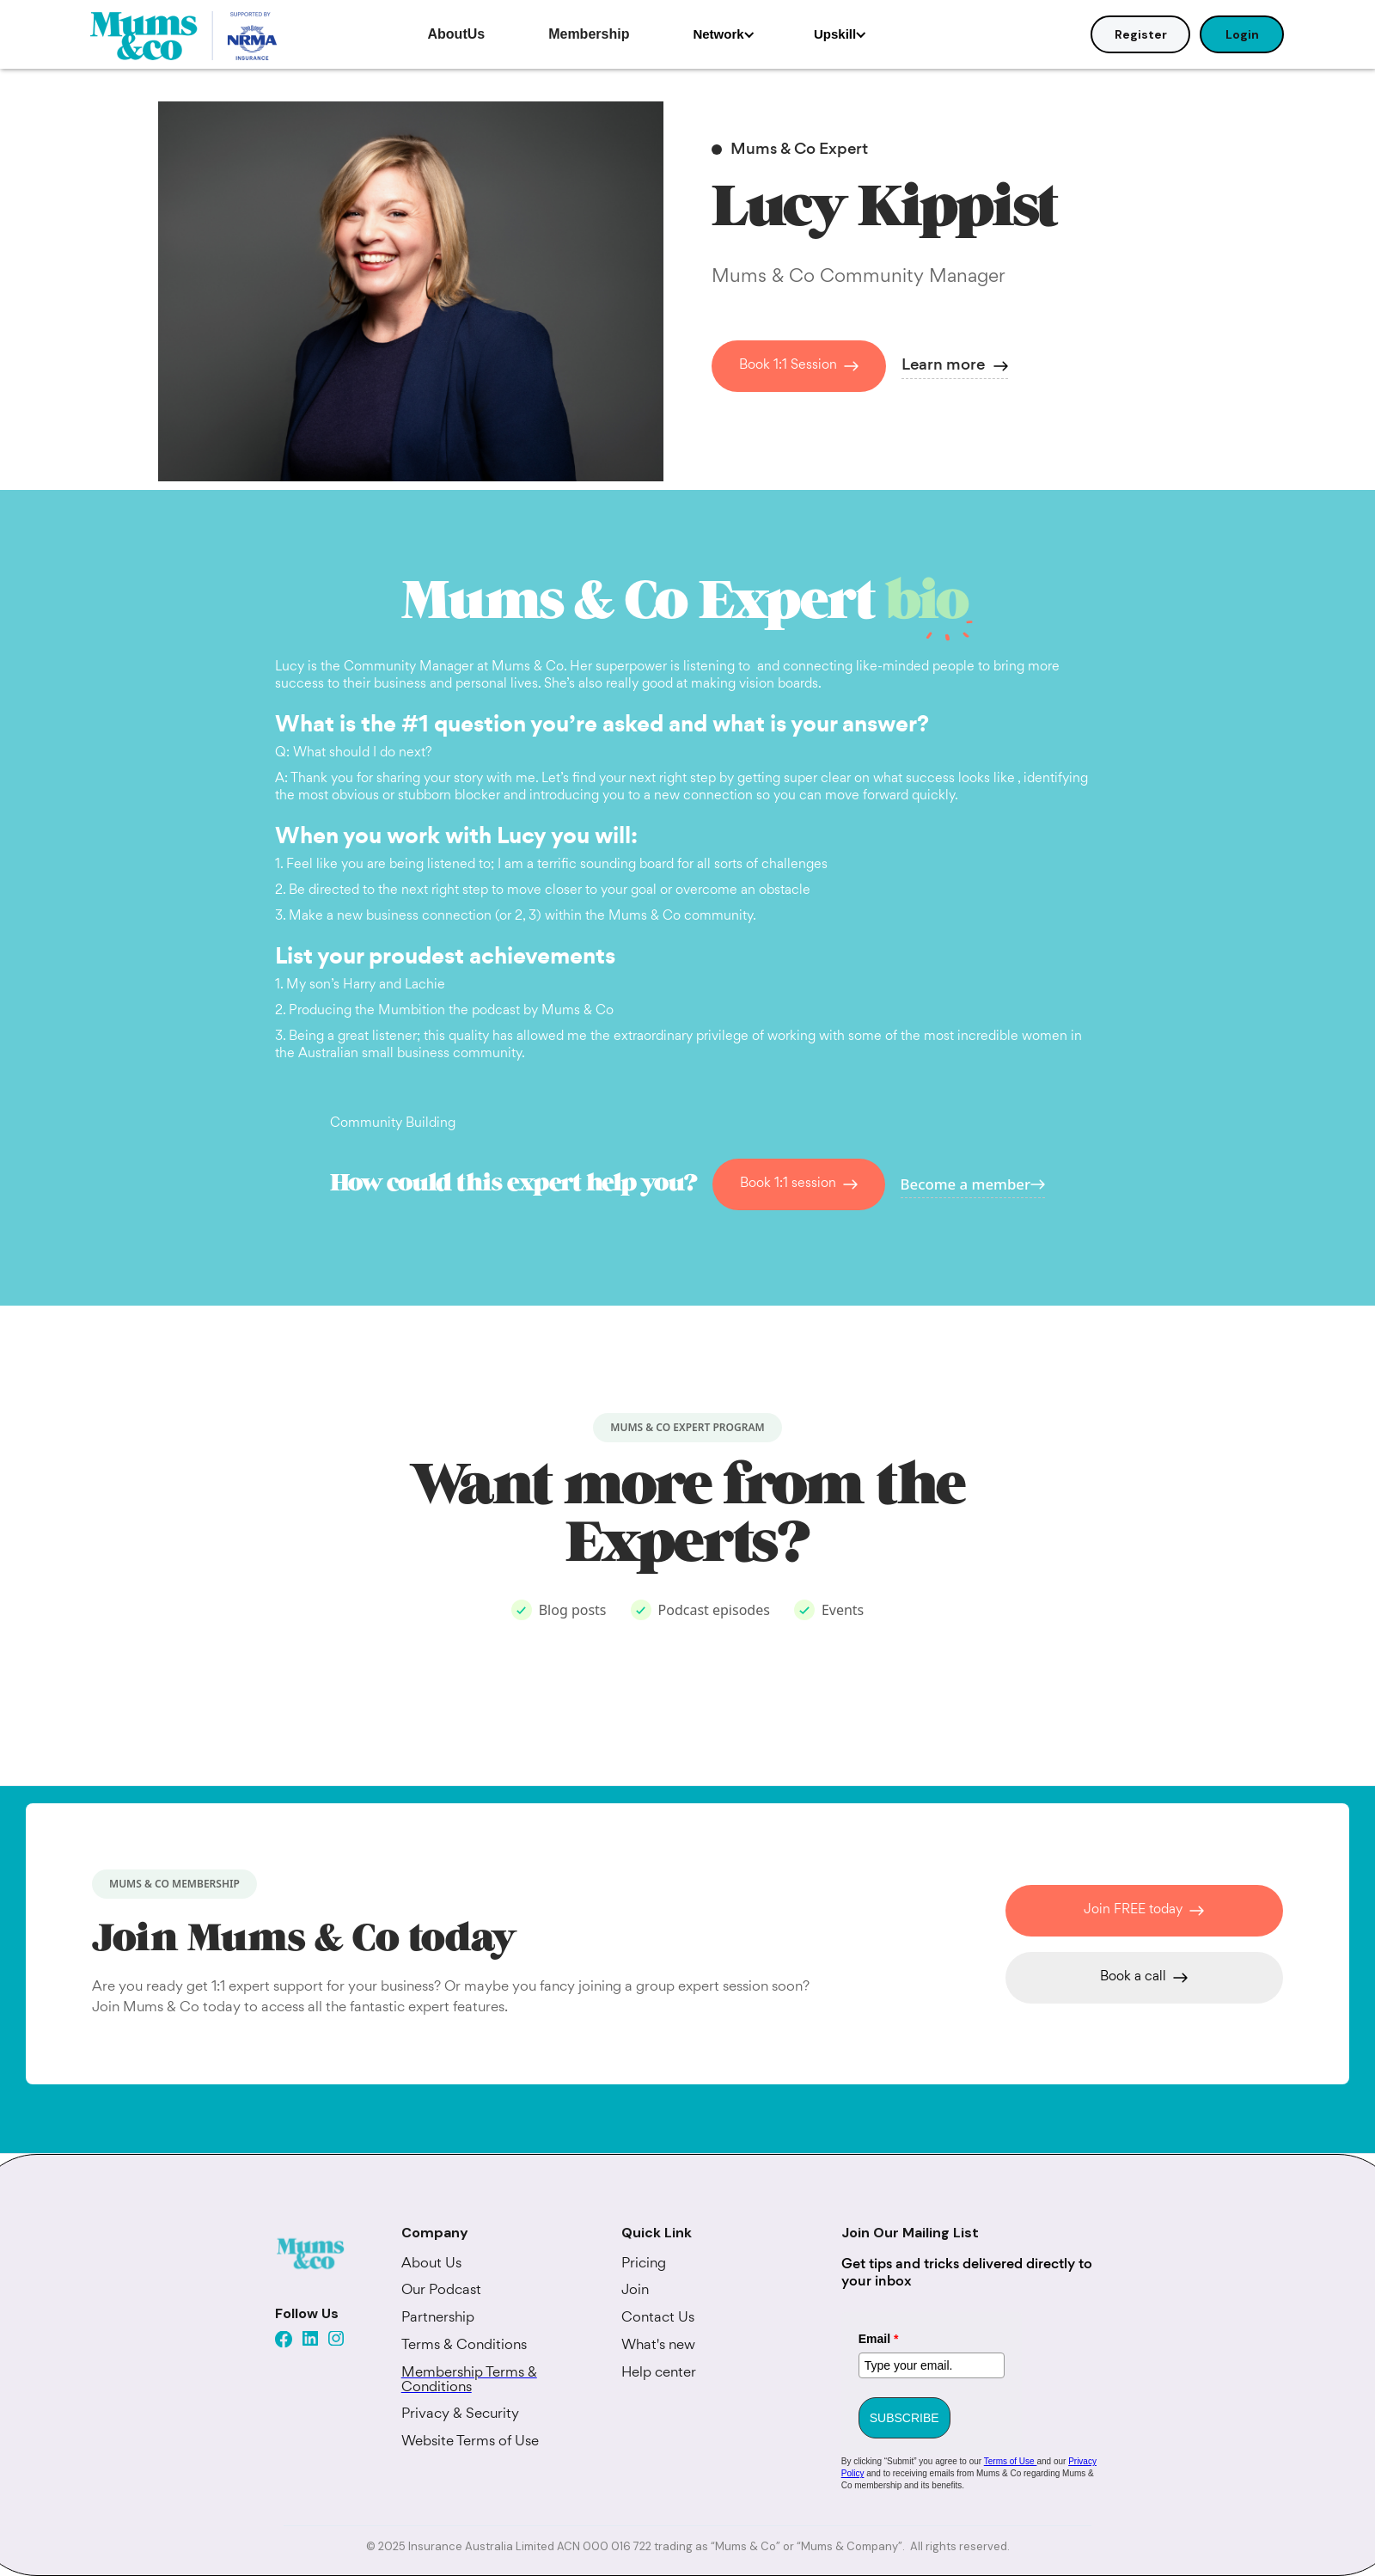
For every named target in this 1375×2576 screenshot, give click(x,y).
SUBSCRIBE (904, 2418)
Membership (588, 34)
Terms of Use (1010, 2461)
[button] (724, 34)
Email (879, 2339)
